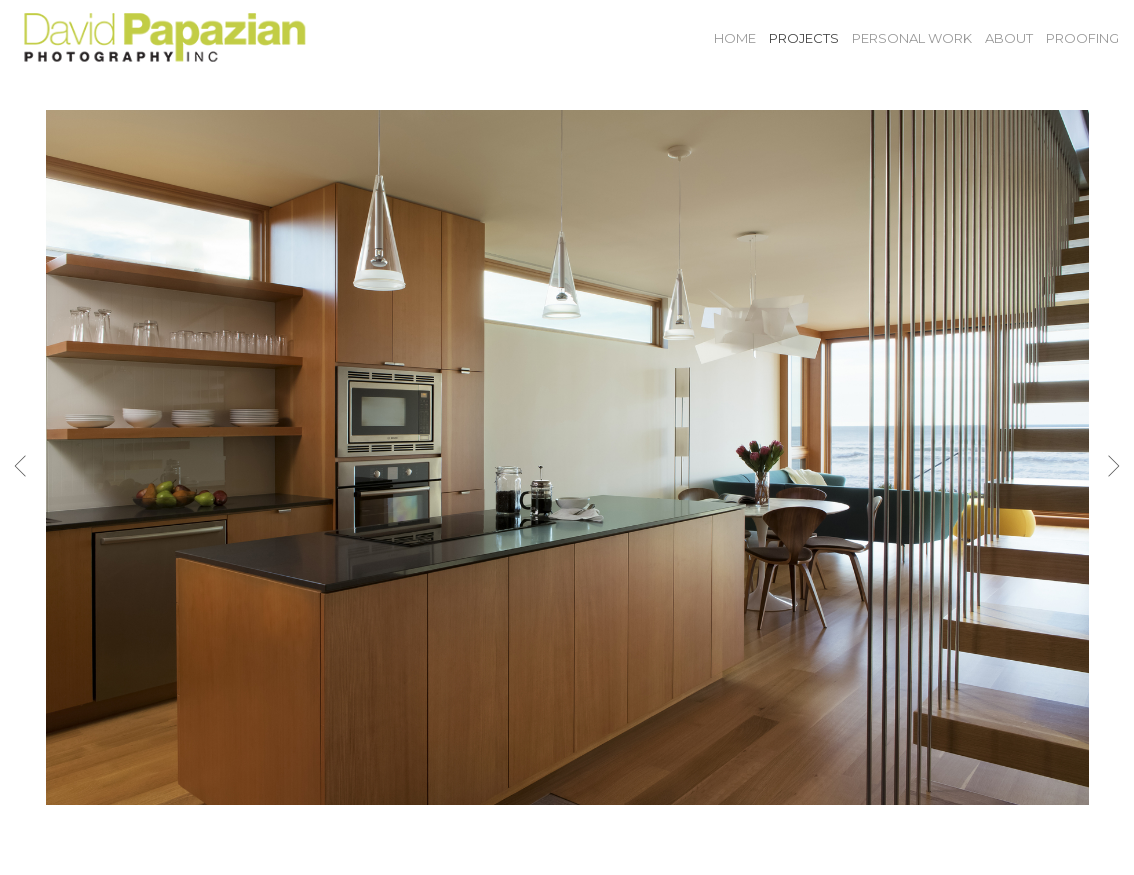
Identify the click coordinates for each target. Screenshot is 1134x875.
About (1009, 38)
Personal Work (912, 38)
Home (735, 38)
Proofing (1082, 38)
